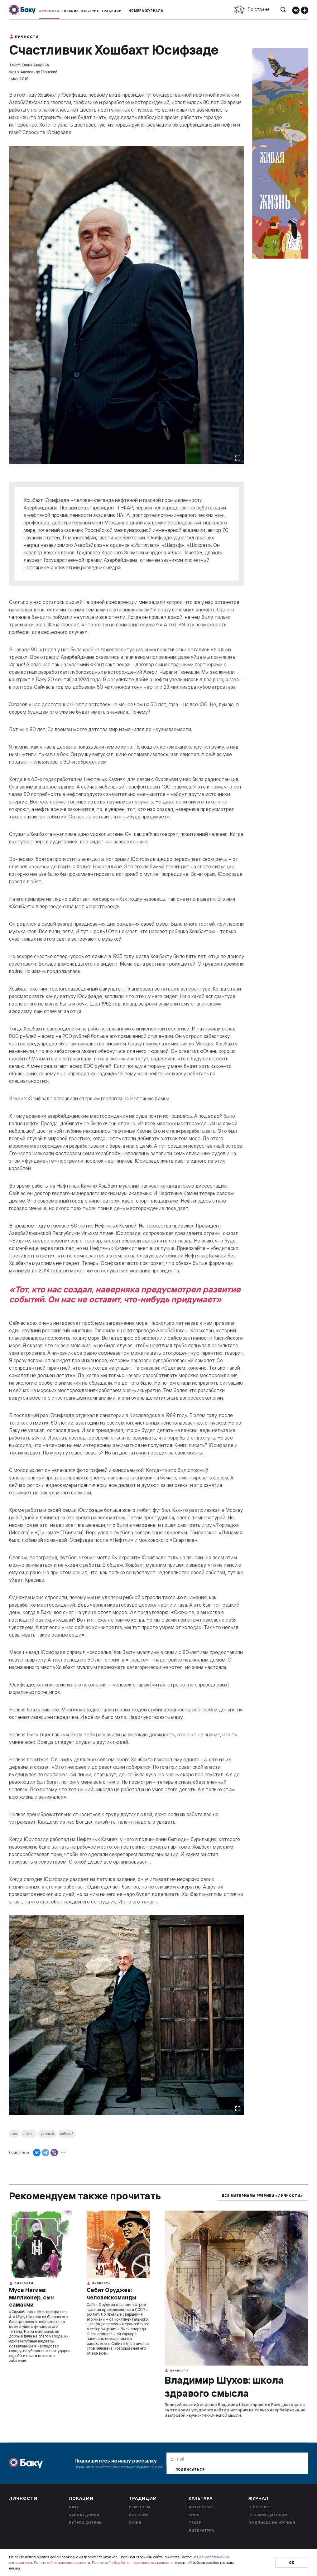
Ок (291, 2563)
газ (14, 2133)
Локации (70, 10)
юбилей (67, 2133)
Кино (194, 2515)
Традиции (111, 10)
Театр (195, 2523)
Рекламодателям (268, 2515)
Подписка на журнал (271, 2523)
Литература (201, 2530)
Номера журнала (146, 11)
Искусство (201, 2507)
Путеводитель (85, 2523)
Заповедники (84, 2515)
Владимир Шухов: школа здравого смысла (224, 2386)
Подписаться (190, 2469)
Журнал (258, 2498)
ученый (47, 2133)
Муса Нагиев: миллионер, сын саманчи (31, 2297)
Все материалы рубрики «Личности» (262, 2196)
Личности (49, 10)
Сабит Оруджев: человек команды (111, 2293)
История (139, 2515)
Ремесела (140, 2507)
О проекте (260, 2507)
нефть (28, 2133)
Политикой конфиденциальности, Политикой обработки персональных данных (102, 2562)
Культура (90, 10)
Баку (74, 2507)
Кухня (135, 2523)
